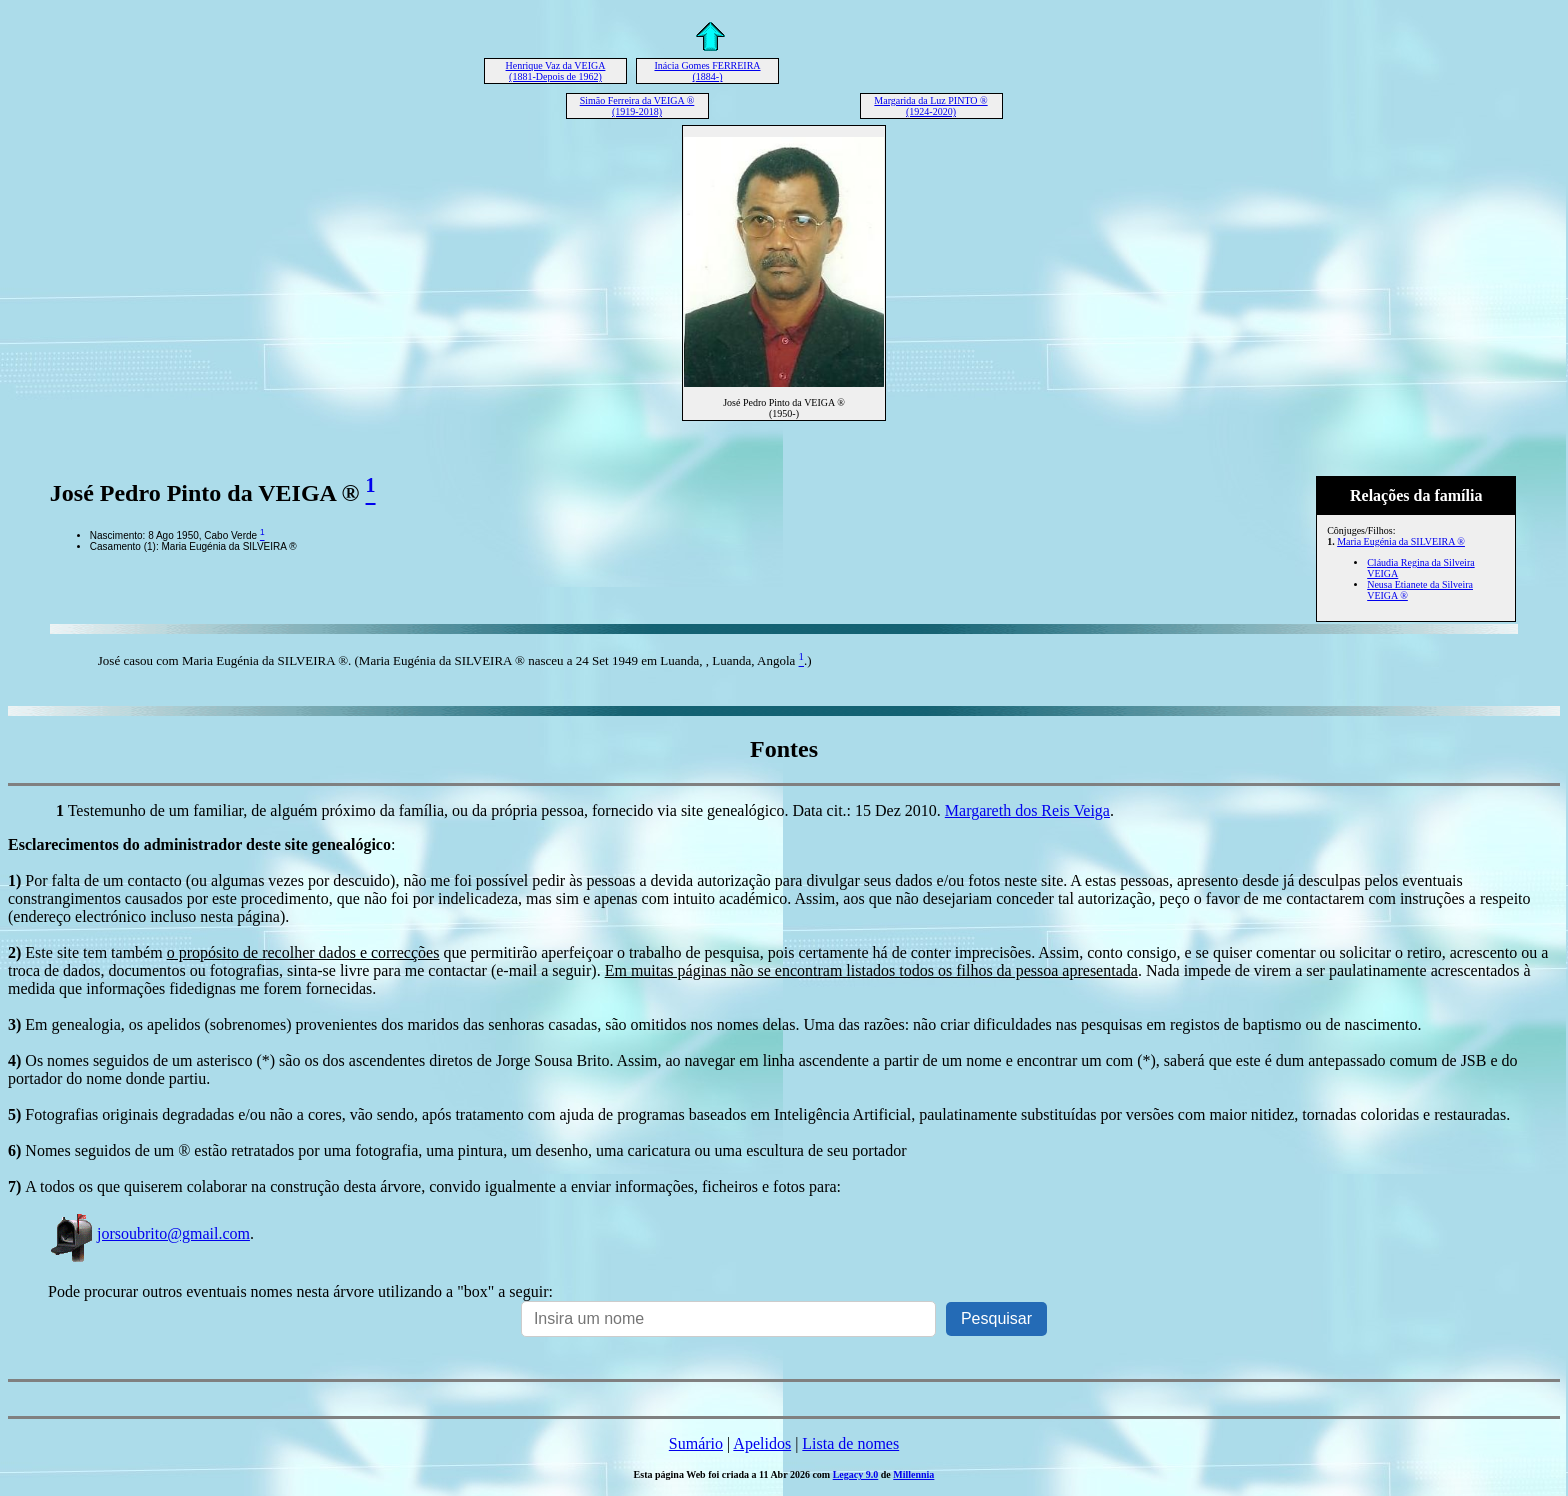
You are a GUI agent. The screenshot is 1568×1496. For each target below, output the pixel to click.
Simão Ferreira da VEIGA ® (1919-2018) (637, 106)
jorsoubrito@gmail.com (149, 1233)
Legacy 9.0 (856, 1474)
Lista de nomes (850, 1443)
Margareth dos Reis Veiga (1027, 810)
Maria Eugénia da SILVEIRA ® (1401, 541)
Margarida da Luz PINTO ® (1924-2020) (930, 106)
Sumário (696, 1443)
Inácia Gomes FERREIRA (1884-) (707, 71)
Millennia (913, 1474)
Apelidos (762, 1443)
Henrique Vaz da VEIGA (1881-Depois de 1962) (556, 71)
